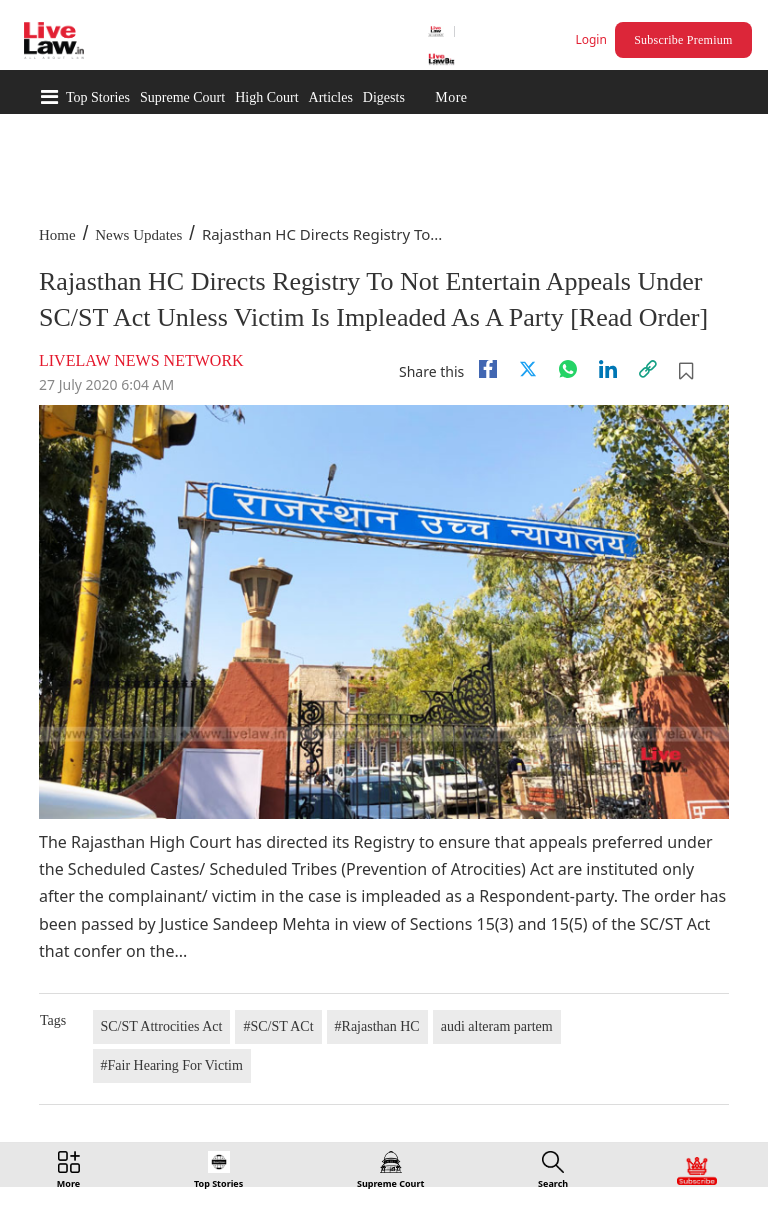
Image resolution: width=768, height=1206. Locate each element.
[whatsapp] (568, 369)
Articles (331, 97)
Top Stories (98, 97)
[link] (648, 369)
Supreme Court (182, 97)
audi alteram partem (497, 1026)
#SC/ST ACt (278, 1026)
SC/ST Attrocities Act (162, 1026)
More (451, 97)
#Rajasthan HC (377, 1026)
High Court (266, 97)
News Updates (138, 235)
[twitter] (528, 369)
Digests (384, 97)
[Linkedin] (608, 369)
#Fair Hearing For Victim (172, 1065)
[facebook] (488, 369)
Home (57, 235)
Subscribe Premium (683, 40)
